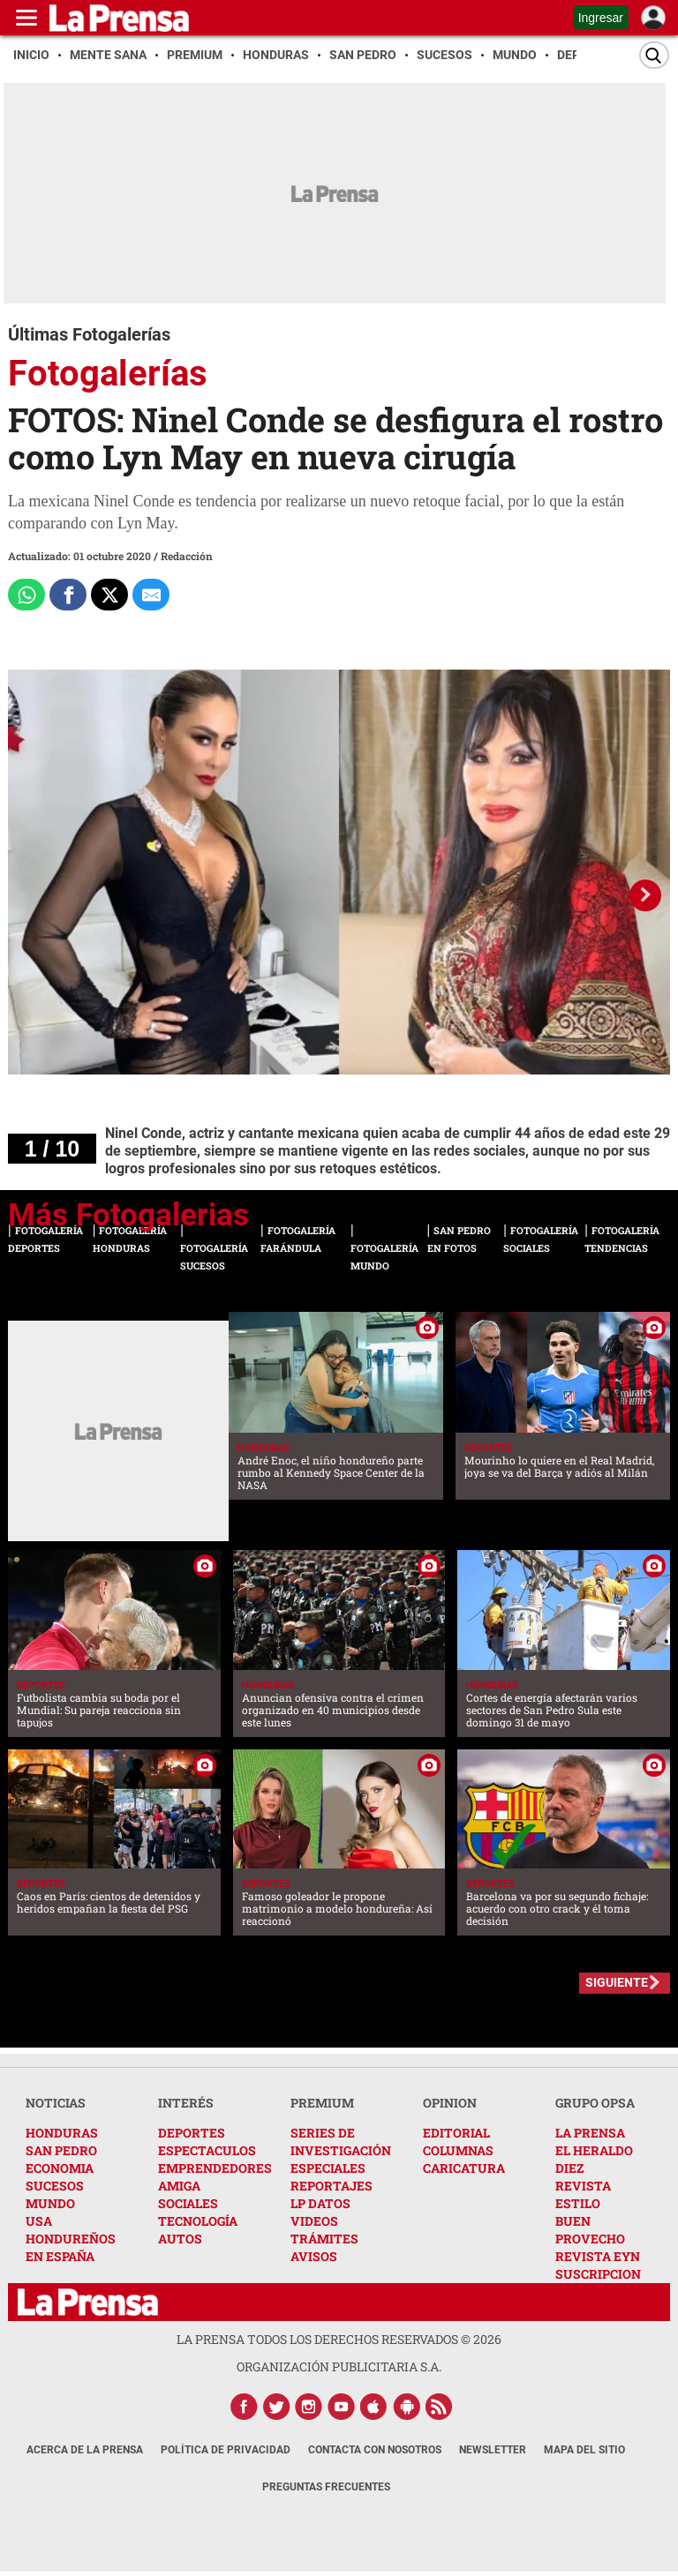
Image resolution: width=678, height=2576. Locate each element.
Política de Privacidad (225, 2450)
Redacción (187, 556)
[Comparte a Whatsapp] (26, 594)
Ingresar (600, 18)
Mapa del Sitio (584, 2450)
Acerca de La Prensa (84, 2450)
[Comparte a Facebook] (68, 594)
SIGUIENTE (616, 1982)
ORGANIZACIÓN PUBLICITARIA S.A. (339, 2366)
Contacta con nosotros (374, 2450)
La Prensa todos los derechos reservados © (339, 2339)
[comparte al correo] (151, 594)
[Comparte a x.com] (109, 594)
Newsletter (492, 2450)
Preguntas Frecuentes (326, 2487)
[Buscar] (654, 55)
